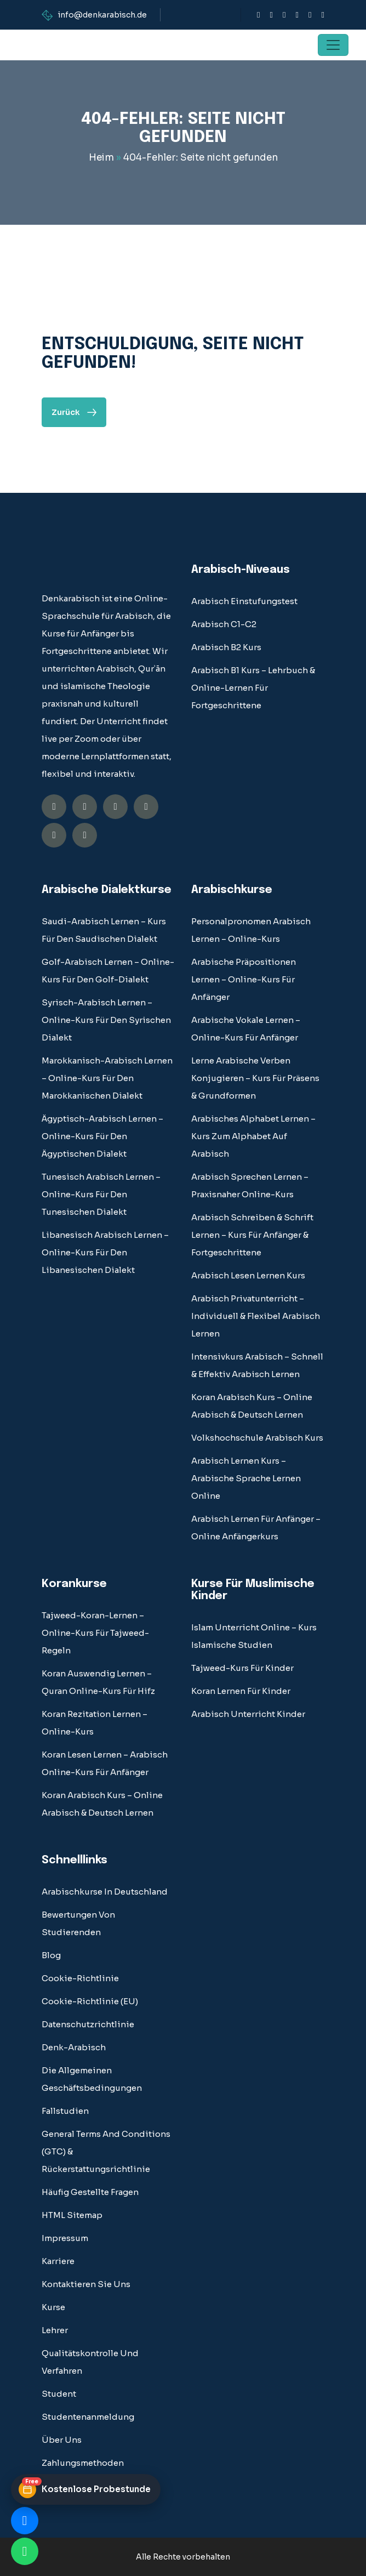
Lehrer (55, 2330)
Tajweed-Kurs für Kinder (242, 1668)
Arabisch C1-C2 (223, 624)
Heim (101, 157)
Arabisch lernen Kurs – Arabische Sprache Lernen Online (246, 1478)
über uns (62, 2440)
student (59, 2394)
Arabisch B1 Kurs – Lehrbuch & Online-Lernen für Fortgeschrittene (253, 687)
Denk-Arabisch (74, 2047)
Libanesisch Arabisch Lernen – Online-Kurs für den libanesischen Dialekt (105, 1252)
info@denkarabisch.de (102, 15)
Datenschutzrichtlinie (88, 2024)
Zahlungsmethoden (83, 2463)
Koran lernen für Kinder (240, 1691)
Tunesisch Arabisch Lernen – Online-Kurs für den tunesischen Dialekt (101, 1194)
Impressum (65, 2238)
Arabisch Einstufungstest (244, 601)
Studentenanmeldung (88, 2417)
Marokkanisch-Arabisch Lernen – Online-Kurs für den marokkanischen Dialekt (107, 1078)
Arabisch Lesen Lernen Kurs (248, 1275)
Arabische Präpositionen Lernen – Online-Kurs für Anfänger (243, 979)
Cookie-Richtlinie (80, 1978)
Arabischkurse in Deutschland (105, 1891)
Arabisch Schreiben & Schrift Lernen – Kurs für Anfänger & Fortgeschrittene (252, 1235)
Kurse (53, 2307)
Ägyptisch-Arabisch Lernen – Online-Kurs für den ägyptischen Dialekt (102, 1136)
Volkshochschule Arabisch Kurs (257, 1437)
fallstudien (65, 2111)
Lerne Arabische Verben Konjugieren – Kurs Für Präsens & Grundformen (255, 1078)
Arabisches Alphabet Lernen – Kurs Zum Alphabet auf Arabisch (253, 1136)
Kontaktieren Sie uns (86, 2284)
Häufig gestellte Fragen (90, 2192)
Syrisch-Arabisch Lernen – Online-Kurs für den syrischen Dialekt (106, 1020)
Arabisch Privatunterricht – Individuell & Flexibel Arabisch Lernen (255, 1316)
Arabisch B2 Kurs (226, 647)
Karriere (58, 2261)
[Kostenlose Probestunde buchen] (86, 2489)
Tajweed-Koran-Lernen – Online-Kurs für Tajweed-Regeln (95, 1633)
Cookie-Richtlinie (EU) (90, 2001)
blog (51, 1955)
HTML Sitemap (72, 2215)
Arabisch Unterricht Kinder (248, 1714)
